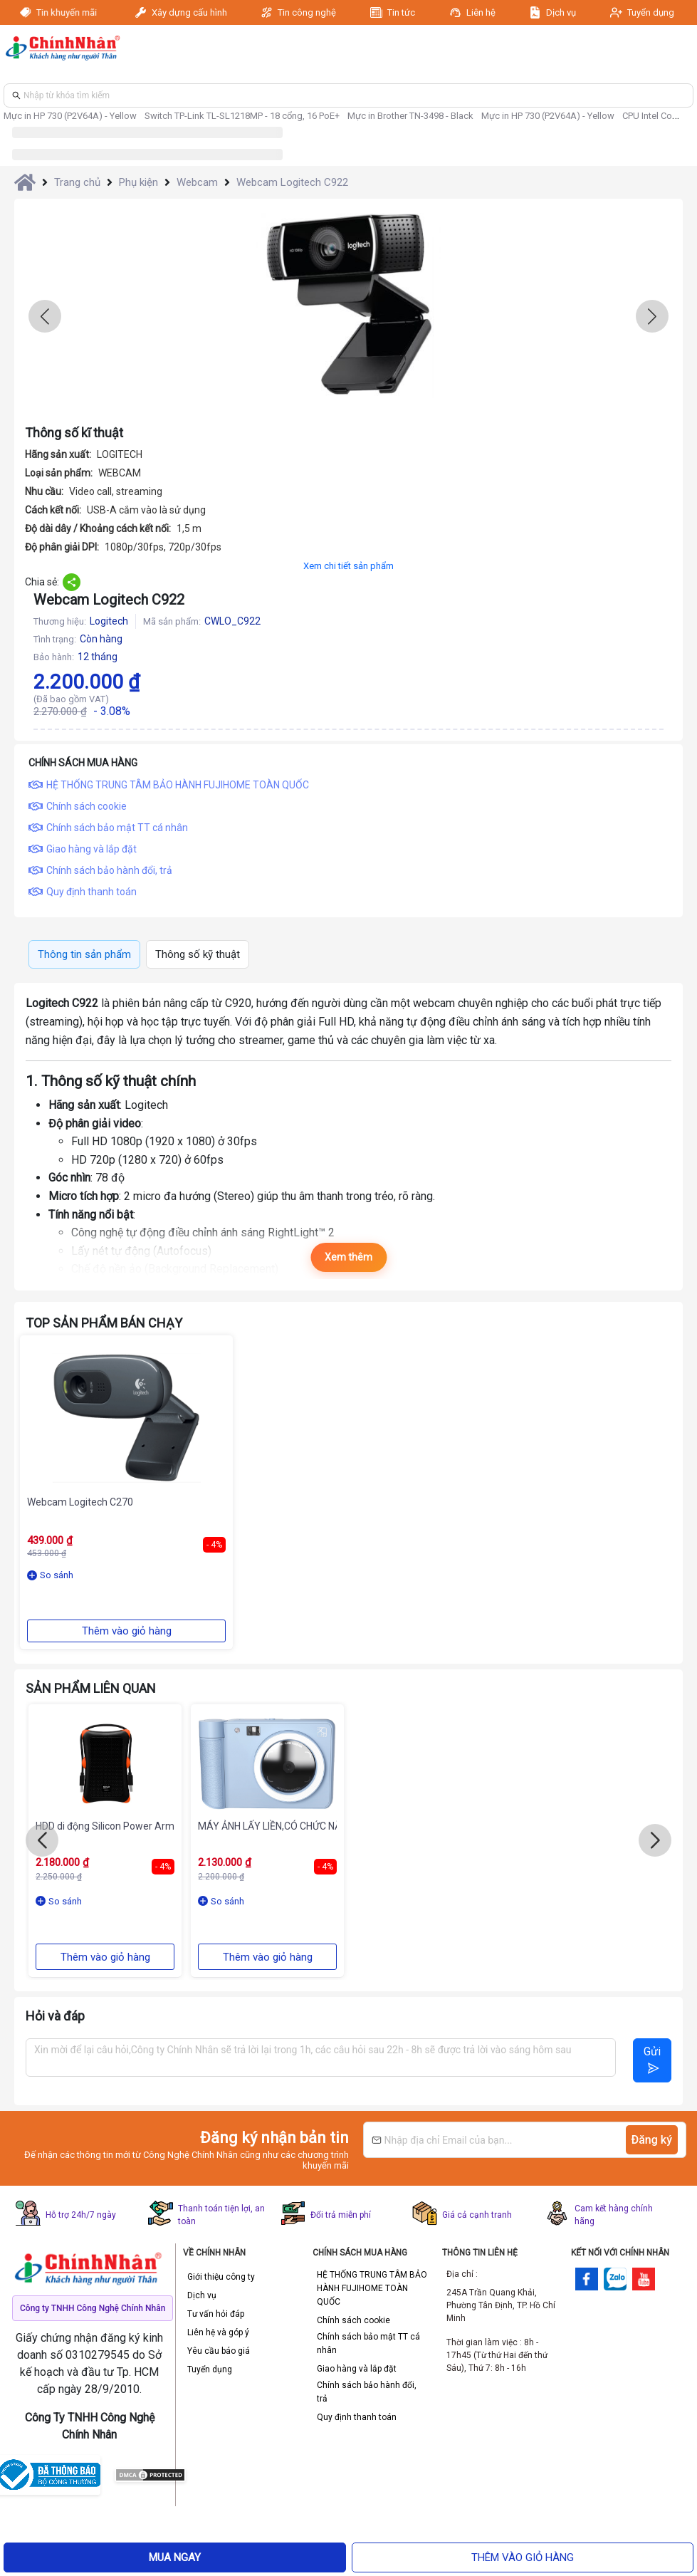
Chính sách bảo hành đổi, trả (366, 2392)
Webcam (197, 182)
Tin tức (401, 12)
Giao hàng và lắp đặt (357, 2369)
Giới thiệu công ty (221, 2277)
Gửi (652, 2059)
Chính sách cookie (353, 2320)
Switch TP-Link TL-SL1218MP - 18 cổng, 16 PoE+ (242, 115)
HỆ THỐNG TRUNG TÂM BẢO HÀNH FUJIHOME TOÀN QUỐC (372, 2288)
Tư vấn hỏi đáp (215, 2314)
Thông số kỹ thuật (197, 954)
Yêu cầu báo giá (218, 2351)
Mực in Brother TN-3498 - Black (410, 115)
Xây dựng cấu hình (189, 12)
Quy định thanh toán (357, 2417)
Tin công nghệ (307, 12)
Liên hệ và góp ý (218, 2332)
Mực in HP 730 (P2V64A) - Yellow (70, 115)
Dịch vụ (561, 12)
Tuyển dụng (650, 12)
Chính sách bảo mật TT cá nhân (368, 2343)
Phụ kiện (138, 182)
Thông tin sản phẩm (84, 954)
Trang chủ (77, 182)
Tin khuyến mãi (67, 12)
